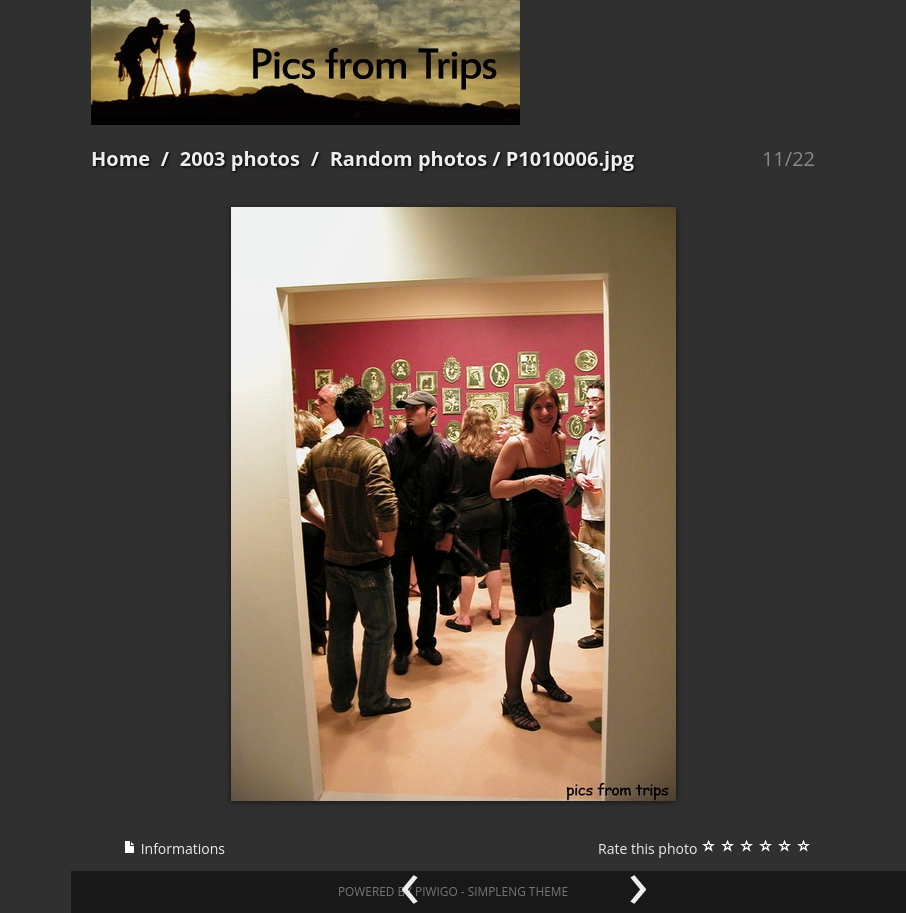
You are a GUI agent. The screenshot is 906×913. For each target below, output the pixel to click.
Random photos (409, 158)
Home (120, 158)
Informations (174, 848)
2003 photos (240, 158)
